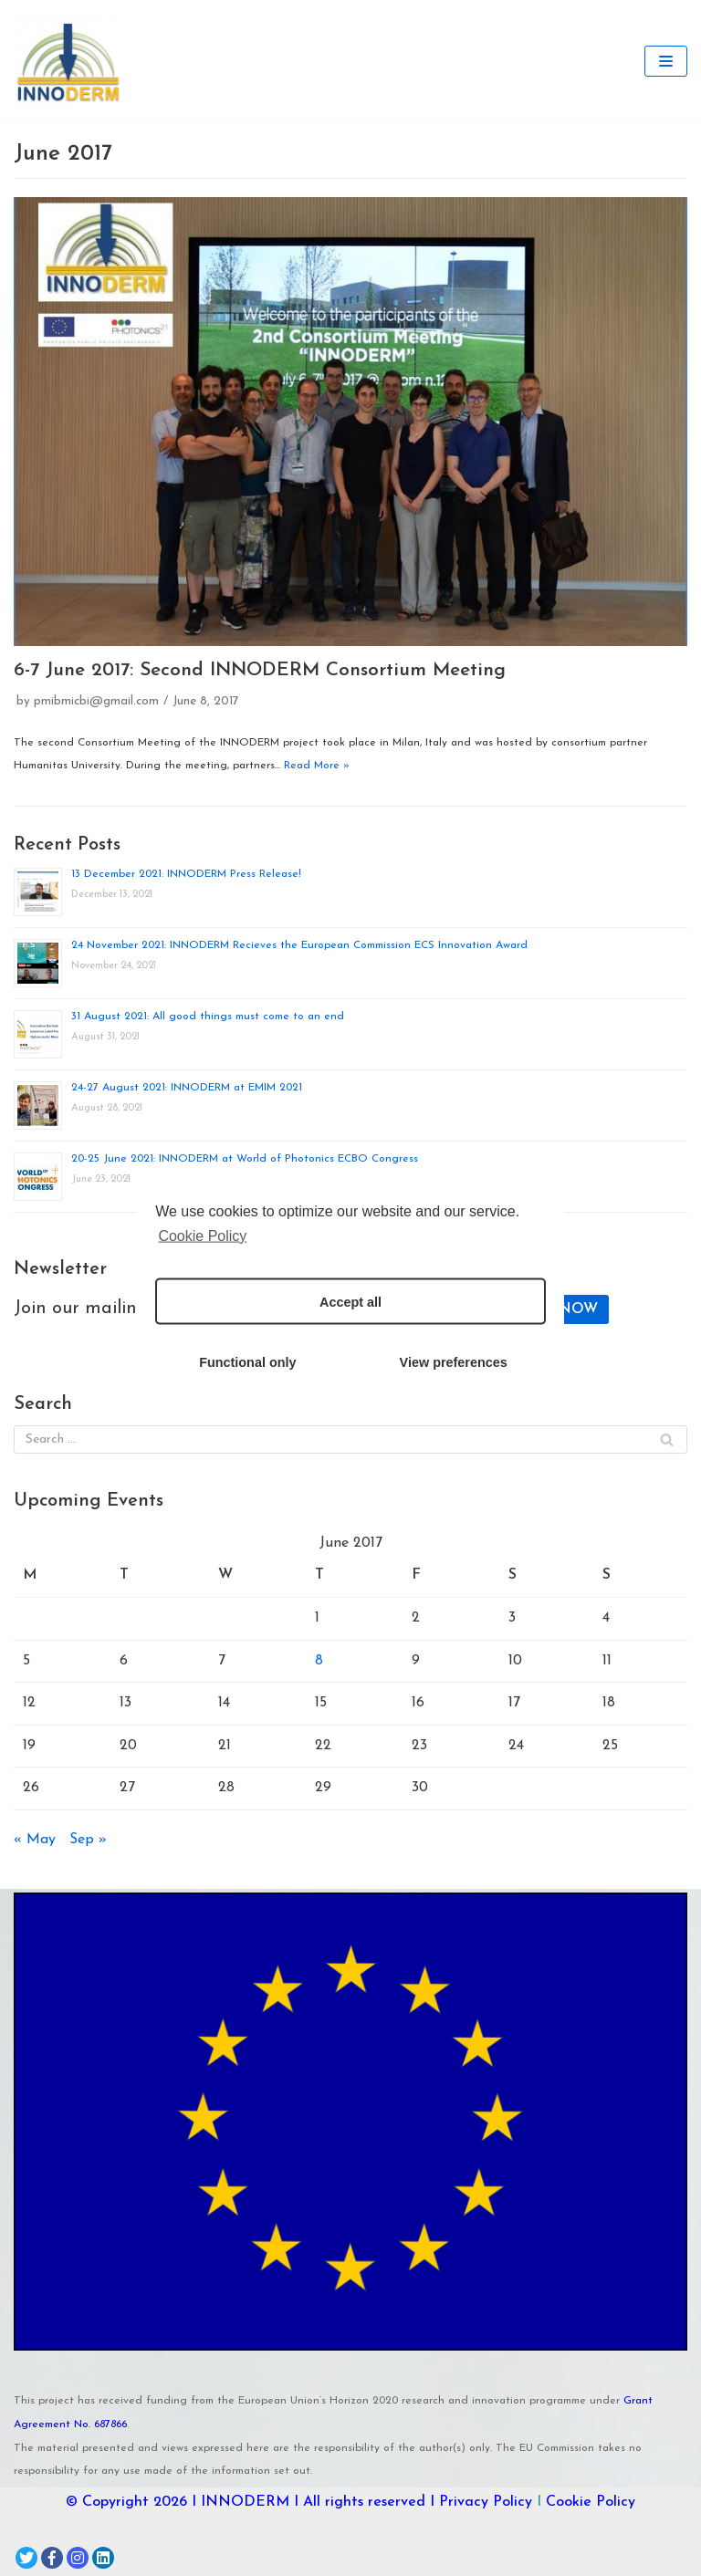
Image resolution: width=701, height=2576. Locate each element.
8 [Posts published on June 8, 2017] (319, 1660)
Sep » (88, 1839)
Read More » (317, 765)
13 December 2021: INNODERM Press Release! (186, 874)
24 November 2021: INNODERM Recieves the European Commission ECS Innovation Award (299, 945)
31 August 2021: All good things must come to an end (207, 1016)
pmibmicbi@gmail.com (96, 701)
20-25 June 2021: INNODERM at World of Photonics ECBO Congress (244, 1158)
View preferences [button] (453, 1361)
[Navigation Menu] (665, 61)
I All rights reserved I (364, 2502)
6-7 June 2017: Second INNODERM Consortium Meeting (260, 670)
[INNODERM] (68, 61)
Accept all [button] (350, 1301)
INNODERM (245, 2502)
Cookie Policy (590, 2502)
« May (35, 1839)
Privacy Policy (485, 2502)
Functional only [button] (247, 1361)
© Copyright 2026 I (133, 2502)
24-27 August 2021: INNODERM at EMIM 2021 (186, 1087)
